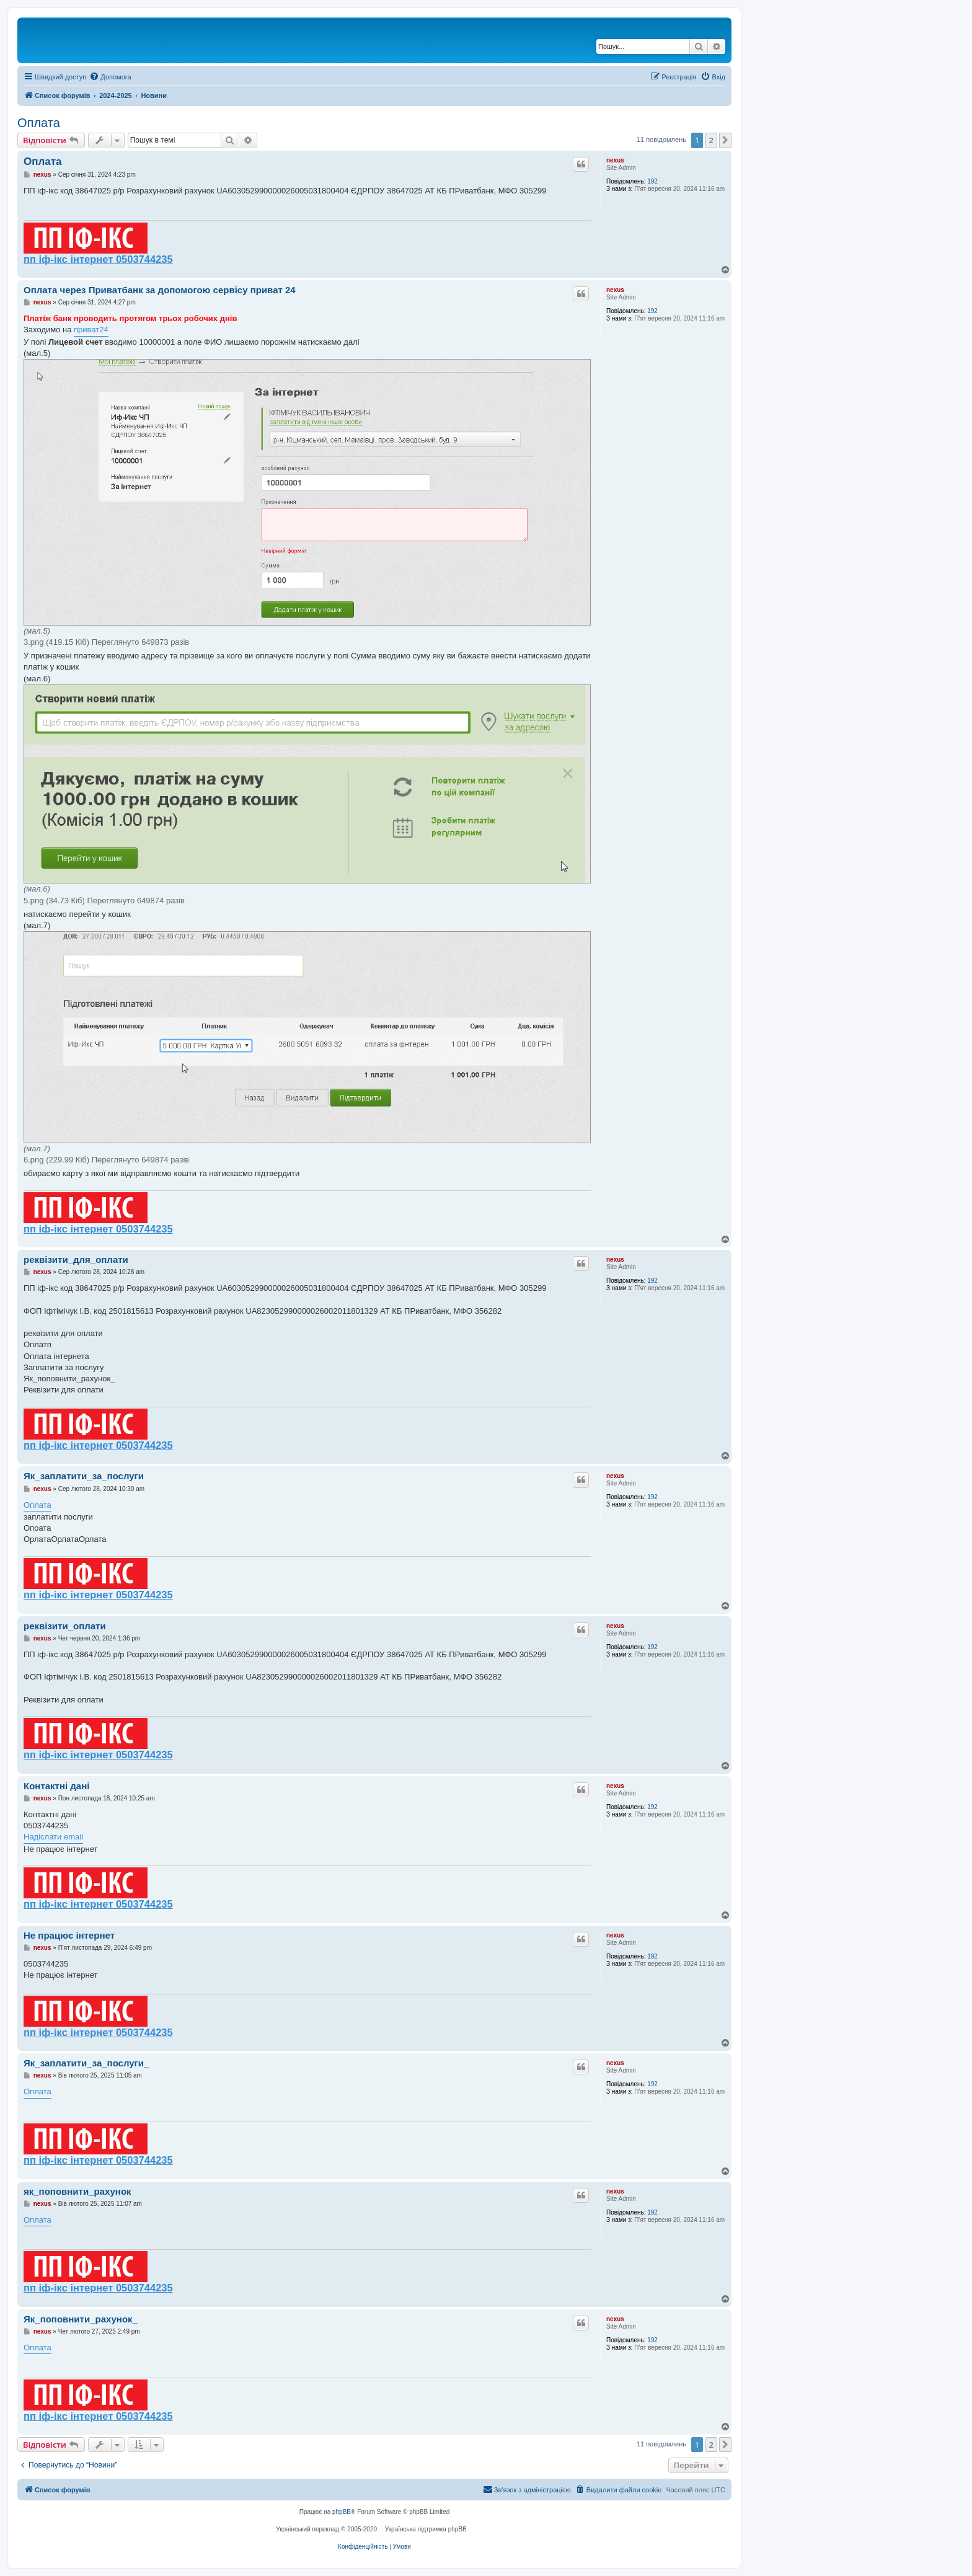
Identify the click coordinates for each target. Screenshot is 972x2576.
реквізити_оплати (65, 1626)
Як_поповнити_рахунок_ (81, 2319)
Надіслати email (53, 1836)
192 (652, 181)
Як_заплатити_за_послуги (84, 1476)
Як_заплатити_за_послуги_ (86, 2063)
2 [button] (711, 140)
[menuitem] (110, 76)
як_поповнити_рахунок (77, 2191)
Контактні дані (56, 1786)
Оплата (38, 123)
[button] (725, 140)
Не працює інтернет (69, 1935)
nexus (615, 160)
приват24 (91, 329)
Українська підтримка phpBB (426, 2529)
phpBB (341, 2511)
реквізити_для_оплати (76, 1259)
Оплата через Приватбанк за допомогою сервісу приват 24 (160, 290)
